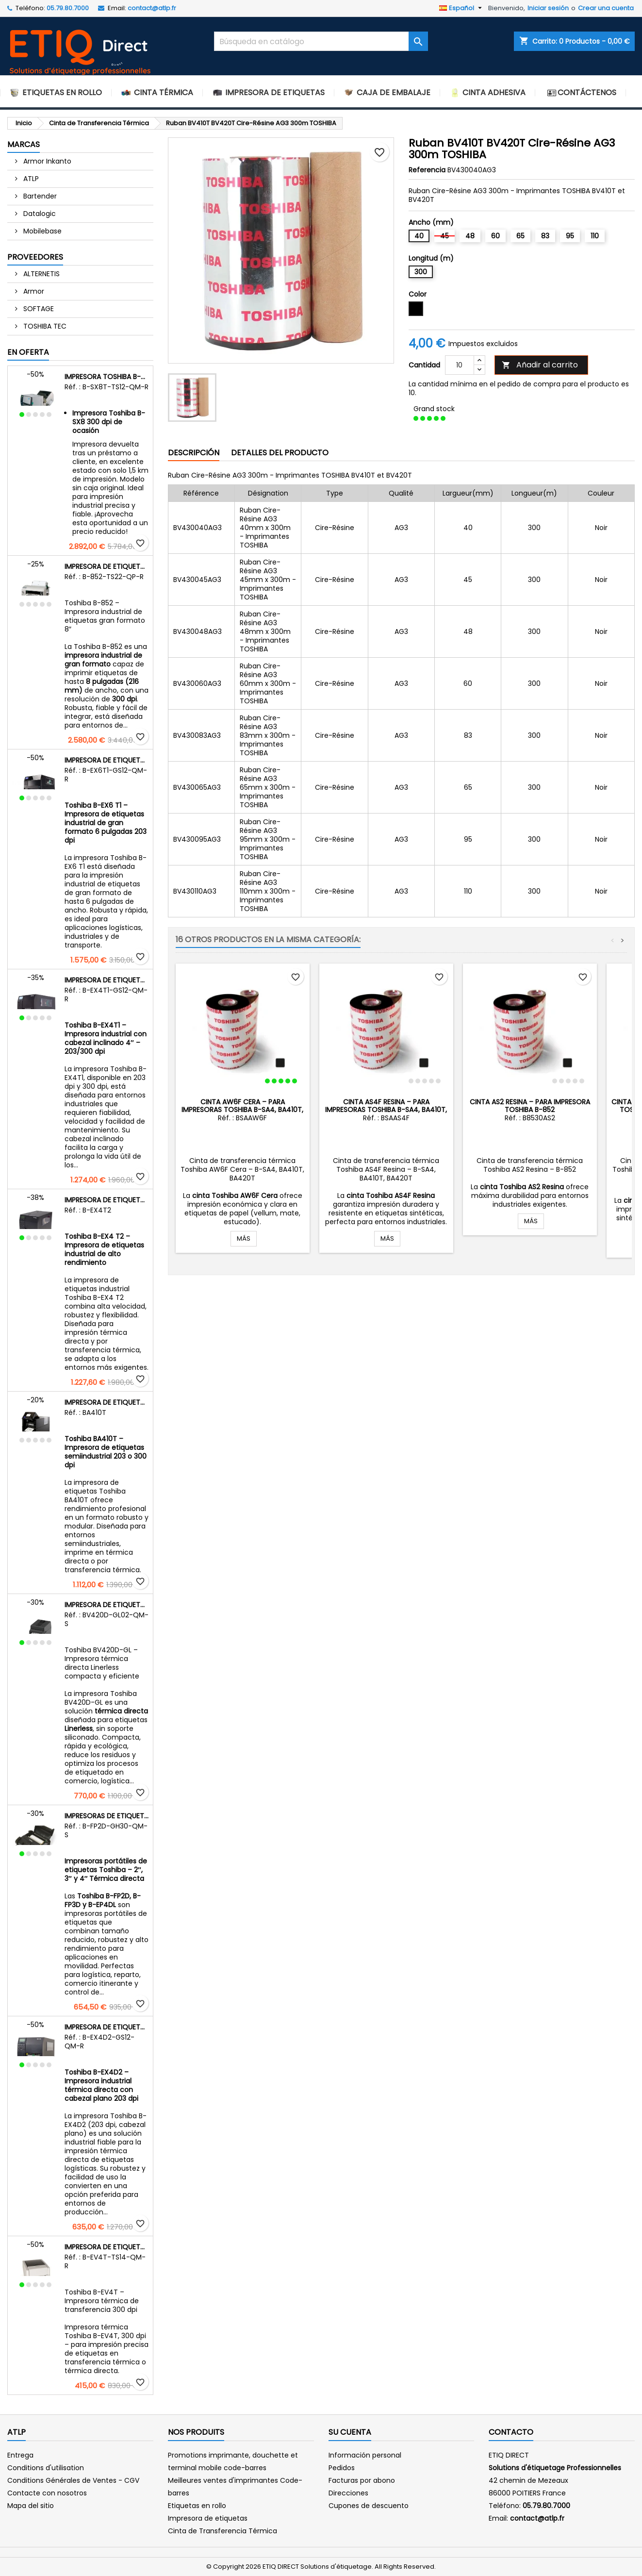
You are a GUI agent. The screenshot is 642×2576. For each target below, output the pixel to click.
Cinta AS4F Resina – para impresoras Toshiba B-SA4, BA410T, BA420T (386, 1109)
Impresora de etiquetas (207, 2518)
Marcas (23, 144)
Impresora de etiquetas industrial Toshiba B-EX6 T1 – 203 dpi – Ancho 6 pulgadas (107, 760)
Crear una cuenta (606, 8)
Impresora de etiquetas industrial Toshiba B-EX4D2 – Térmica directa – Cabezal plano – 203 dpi (107, 2027)
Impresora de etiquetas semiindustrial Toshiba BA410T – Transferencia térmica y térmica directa (107, 1402)
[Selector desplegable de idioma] (461, 8)
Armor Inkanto (46, 161)
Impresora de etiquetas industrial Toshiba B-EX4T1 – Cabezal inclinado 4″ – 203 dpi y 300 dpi (107, 980)
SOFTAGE (37, 309)
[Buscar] (321, 41)
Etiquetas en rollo (197, 2505)
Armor (32, 291)
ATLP (30, 178)
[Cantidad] (459, 365)
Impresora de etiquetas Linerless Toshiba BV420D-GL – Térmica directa (107, 1605)
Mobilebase (41, 231)
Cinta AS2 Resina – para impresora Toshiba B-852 (530, 1105)
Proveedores (35, 257)
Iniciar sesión (548, 8)
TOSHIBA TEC (43, 326)
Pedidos (342, 2468)
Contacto (511, 2432)
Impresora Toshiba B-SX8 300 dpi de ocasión (107, 377)
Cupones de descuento (369, 2505)
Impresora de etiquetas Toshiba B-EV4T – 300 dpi (107, 2247)
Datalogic (38, 213)
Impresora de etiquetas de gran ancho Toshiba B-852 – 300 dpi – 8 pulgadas (107, 566)
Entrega (20, 2455)
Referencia (427, 170)
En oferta (28, 352)
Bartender (39, 196)
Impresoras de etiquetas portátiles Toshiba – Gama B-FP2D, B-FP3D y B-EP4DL (107, 1816)
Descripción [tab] (193, 452)
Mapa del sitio (30, 2505)
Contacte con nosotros (47, 2493)
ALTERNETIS (40, 274)
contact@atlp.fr (152, 8)
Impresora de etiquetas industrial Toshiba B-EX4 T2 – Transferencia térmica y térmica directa (107, 1200)
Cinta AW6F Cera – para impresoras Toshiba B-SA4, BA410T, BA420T (242, 1109)
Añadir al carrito (540, 364)
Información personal (365, 2455)
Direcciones (348, 2493)
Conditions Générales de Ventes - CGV (73, 2480)
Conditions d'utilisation (45, 2468)
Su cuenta (350, 2432)
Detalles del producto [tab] (280, 452)
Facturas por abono (362, 2480)
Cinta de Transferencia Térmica (222, 2531)
